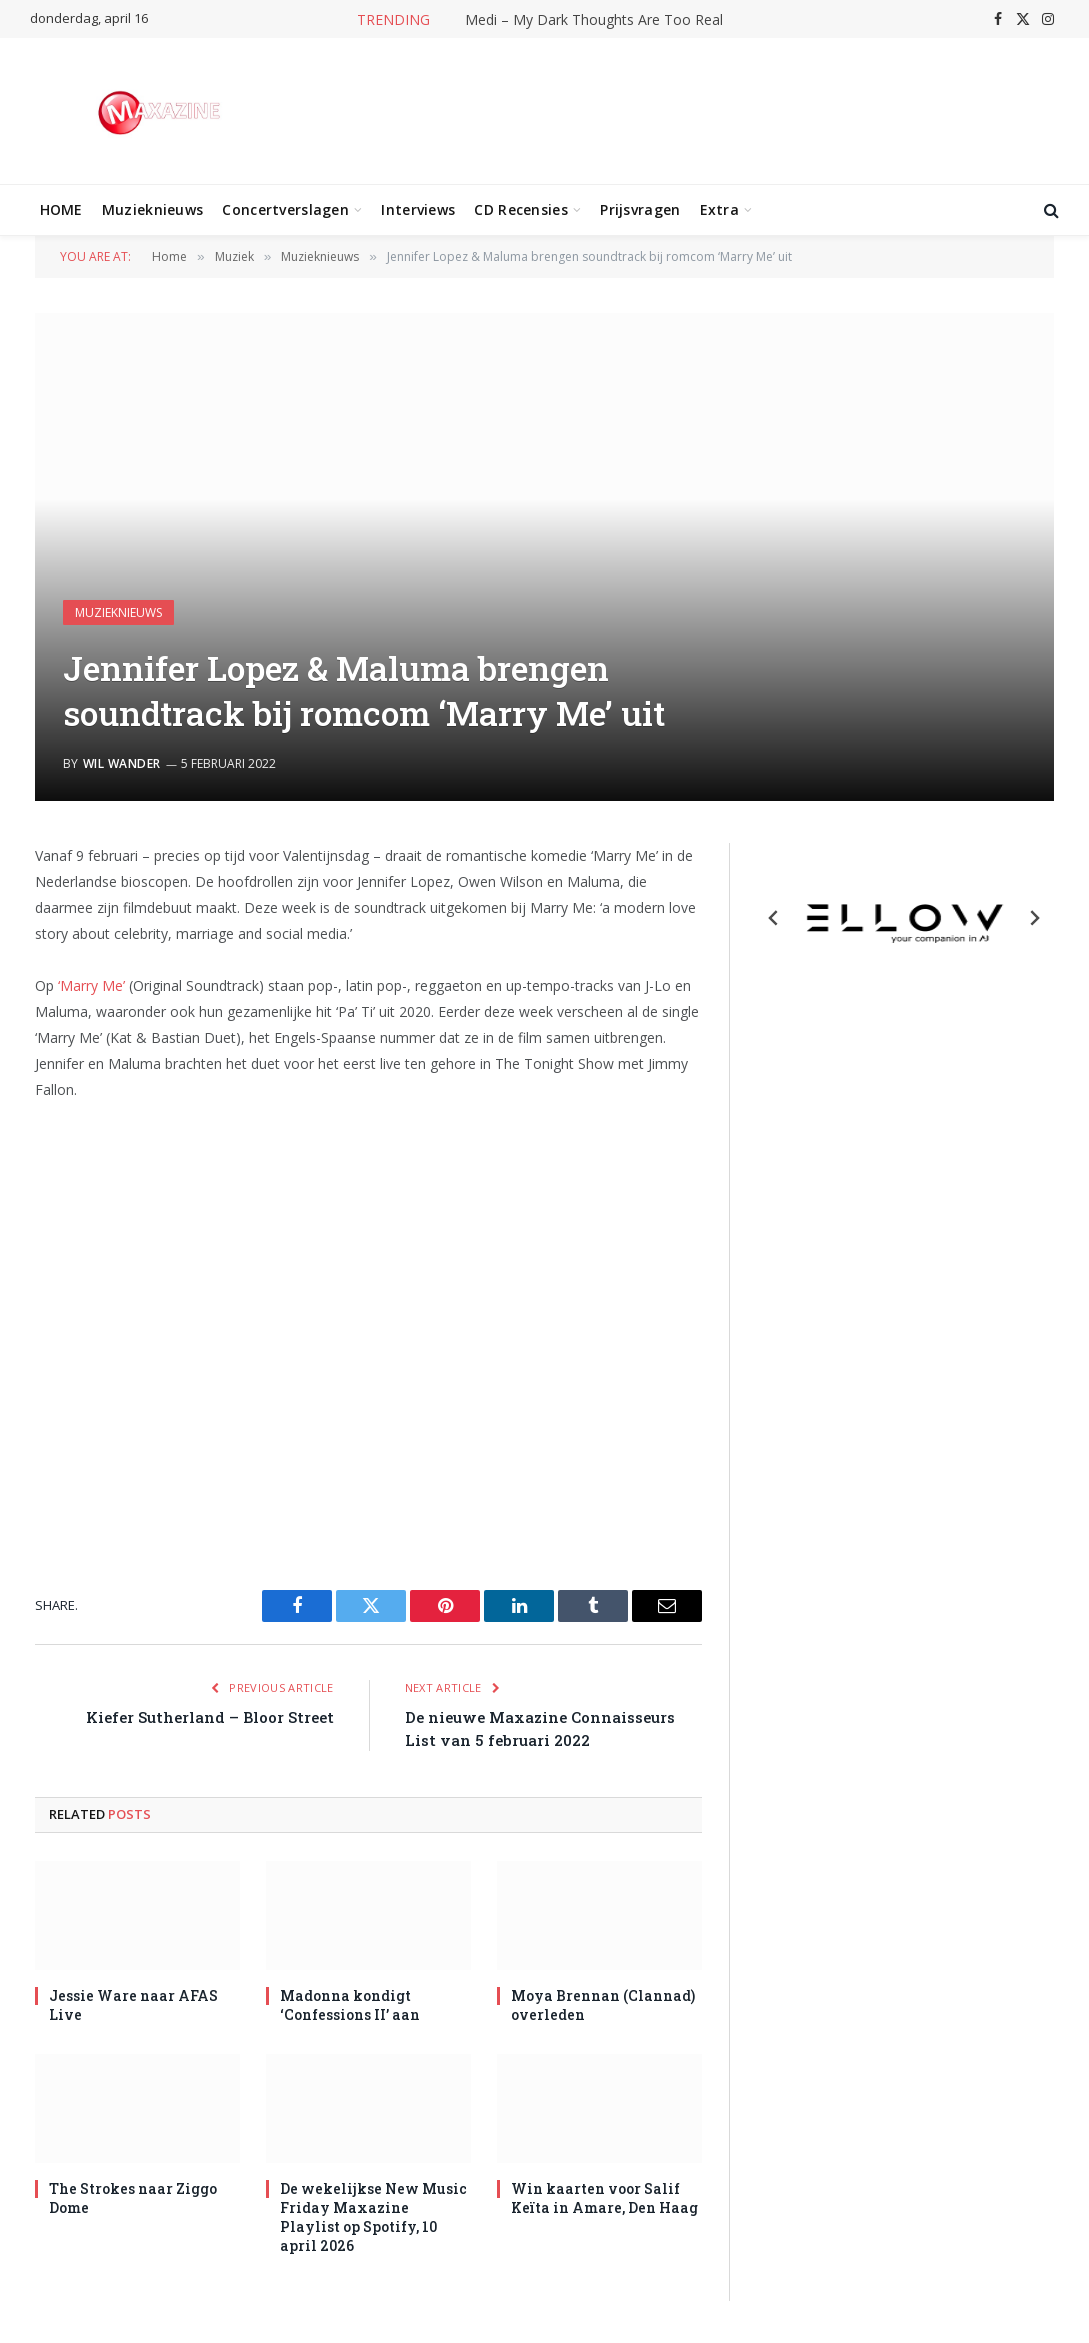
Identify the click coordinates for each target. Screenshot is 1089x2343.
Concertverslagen (285, 209)
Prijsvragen (640, 209)
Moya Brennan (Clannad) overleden (603, 2005)
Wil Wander (122, 763)
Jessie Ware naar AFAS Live (133, 2005)
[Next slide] (1034, 918)
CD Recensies (520, 209)
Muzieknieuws (152, 209)
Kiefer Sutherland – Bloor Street (210, 1717)
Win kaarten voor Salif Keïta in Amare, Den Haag (604, 2198)
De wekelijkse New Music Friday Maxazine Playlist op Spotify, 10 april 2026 (373, 2217)
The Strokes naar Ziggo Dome (133, 2198)
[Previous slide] (774, 918)
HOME (61, 209)
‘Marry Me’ (91, 985)
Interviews (418, 209)
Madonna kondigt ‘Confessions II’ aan (350, 2005)
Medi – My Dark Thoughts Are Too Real (594, 20)
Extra (719, 209)
